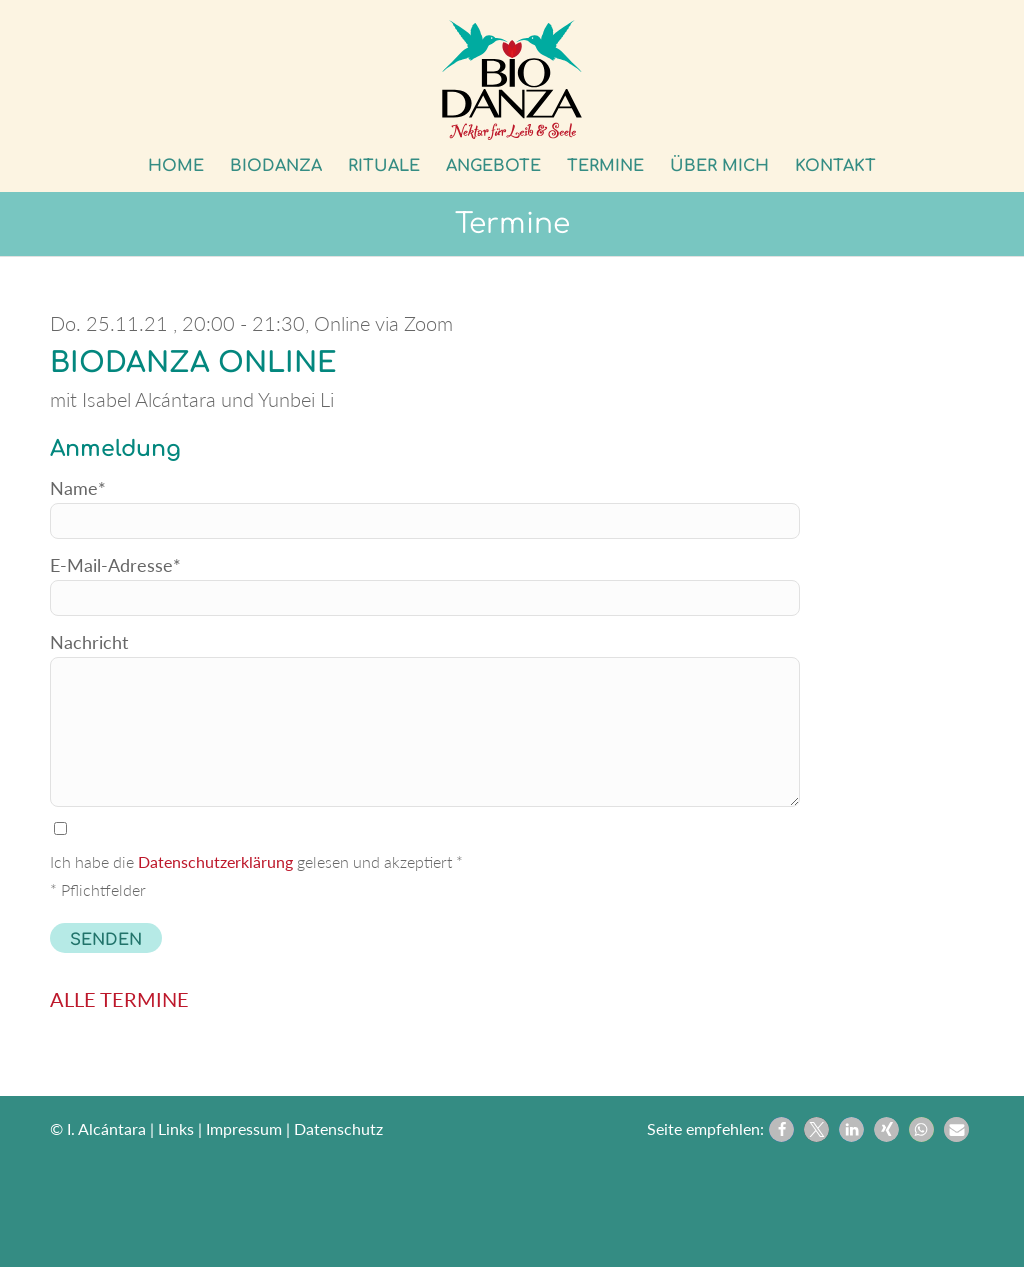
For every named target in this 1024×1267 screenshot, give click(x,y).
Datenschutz (338, 1128)
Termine (512, 224)
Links (176, 1128)
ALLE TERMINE (119, 999)
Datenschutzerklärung (215, 861)
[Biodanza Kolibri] (512, 80)
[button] (781, 1129)
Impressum (244, 1128)
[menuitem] (176, 166)
